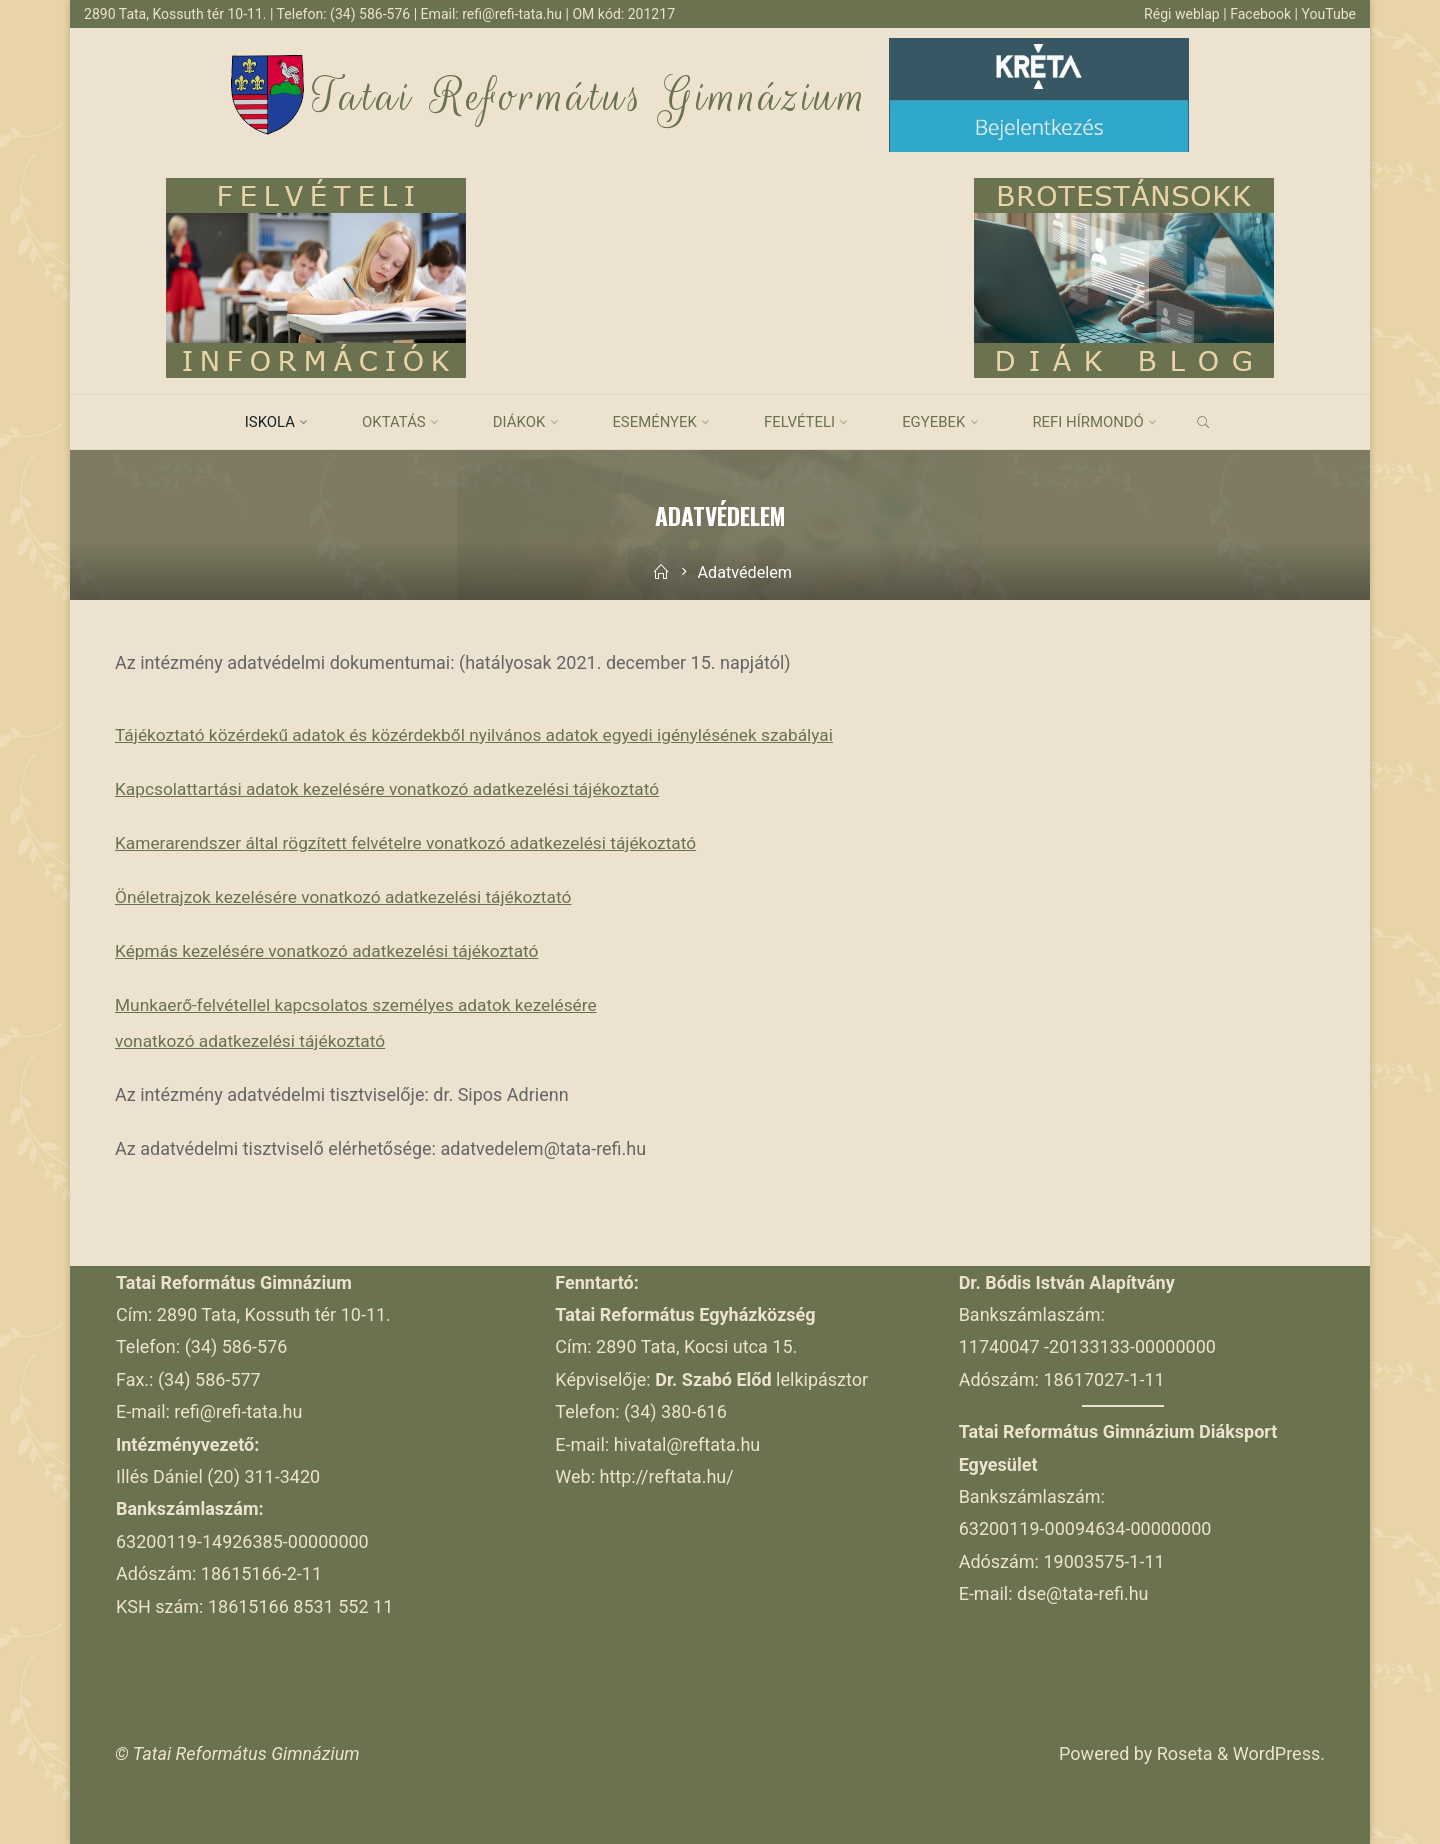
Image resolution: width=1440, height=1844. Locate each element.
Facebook (1260, 13)
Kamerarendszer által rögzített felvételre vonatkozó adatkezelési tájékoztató (417, 842)
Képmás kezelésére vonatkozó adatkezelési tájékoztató (335, 950)
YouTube (1328, 13)
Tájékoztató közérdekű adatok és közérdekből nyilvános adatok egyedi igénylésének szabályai (488, 734)
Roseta (1182, 1753)
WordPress (1276, 1753)
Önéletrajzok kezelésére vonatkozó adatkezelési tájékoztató (352, 896)
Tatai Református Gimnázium (591, 96)
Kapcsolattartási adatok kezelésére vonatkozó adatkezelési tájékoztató (398, 788)
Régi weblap (1178, 13)
